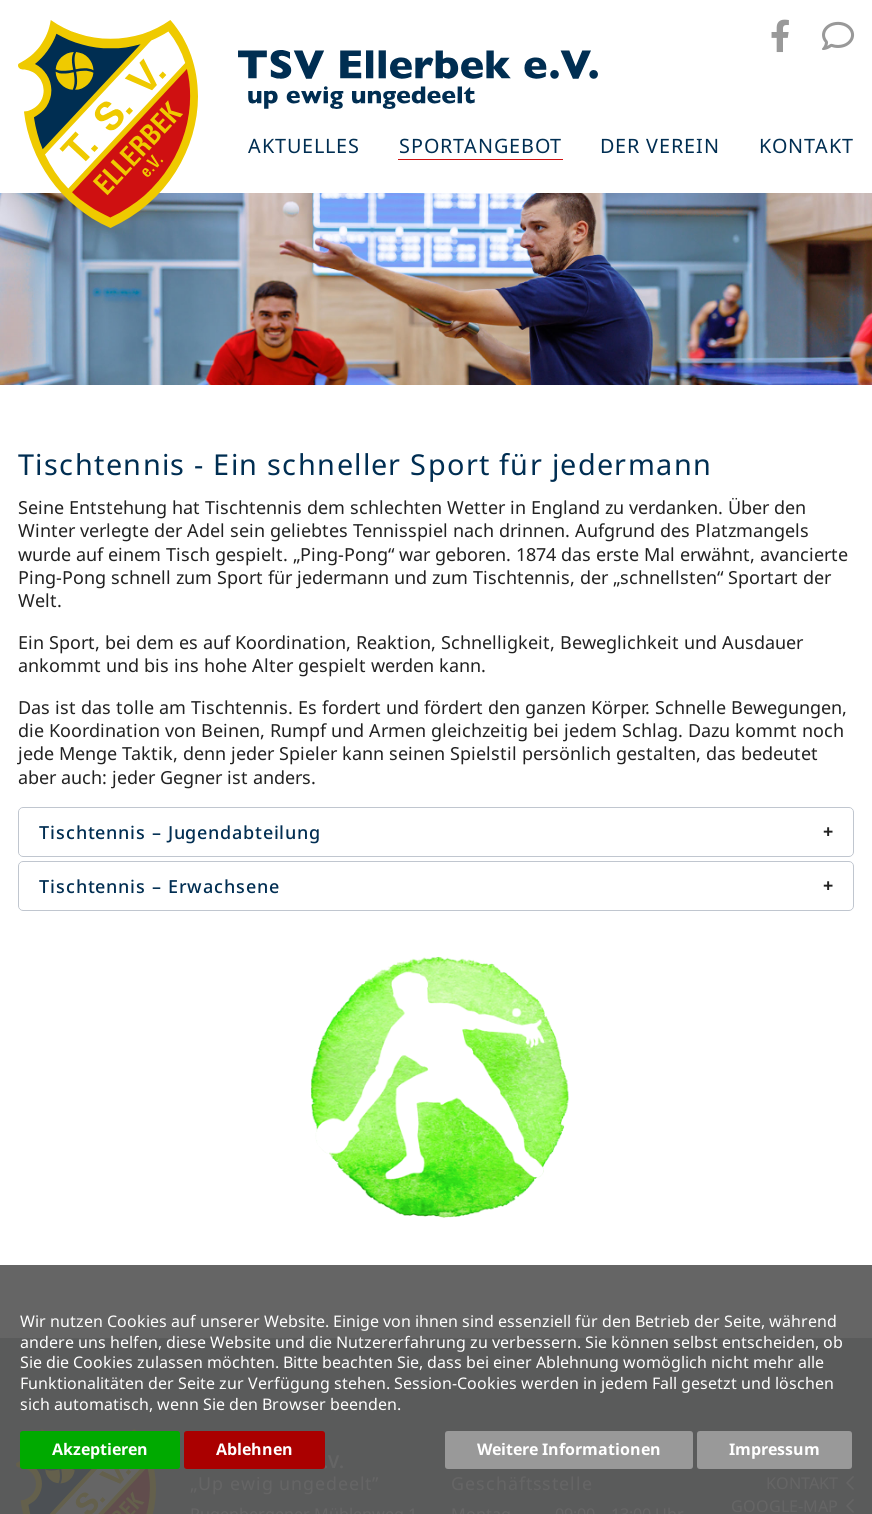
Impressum (774, 1449)
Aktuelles (304, 147)
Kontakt (806, 147)
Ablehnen (254, 1449)
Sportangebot (480, 147)
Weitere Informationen (569, 1449)
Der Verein (660, 147)
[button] (436, 831)
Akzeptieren (100, 1449)
